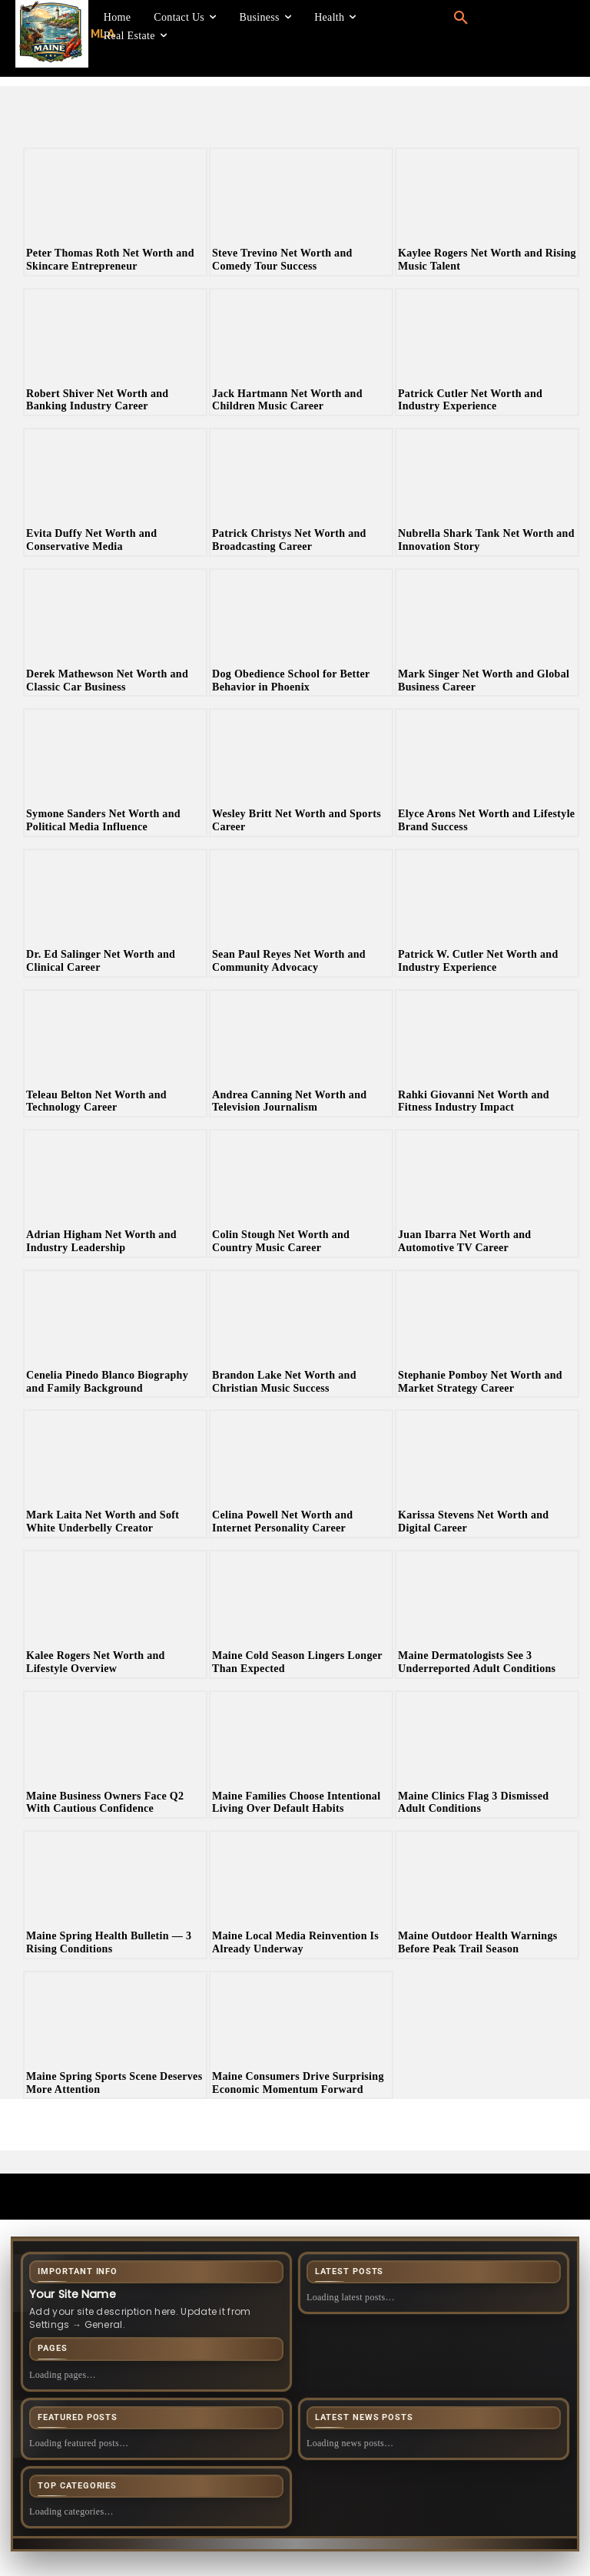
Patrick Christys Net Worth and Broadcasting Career (289, 540)
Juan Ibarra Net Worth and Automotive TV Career (464, 1241)
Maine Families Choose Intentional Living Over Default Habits (296, 1802)
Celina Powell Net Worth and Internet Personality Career (282, 1521)
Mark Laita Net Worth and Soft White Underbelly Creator (102, 1521)
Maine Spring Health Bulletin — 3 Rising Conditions (108, 1942)
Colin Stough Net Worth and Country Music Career (281, 1241)
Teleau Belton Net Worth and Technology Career (96, 1101)
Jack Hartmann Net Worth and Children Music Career (287, 400)
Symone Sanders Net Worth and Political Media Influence (103, 820)
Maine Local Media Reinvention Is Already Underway (295, 1942)
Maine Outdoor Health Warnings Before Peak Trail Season (478, 1942)
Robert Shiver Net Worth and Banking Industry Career (97, 400)
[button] (460, 18)
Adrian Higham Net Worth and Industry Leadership (101, 1241)
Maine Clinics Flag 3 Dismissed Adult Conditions (473, 1802)
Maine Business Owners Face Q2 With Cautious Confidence (105, 1802)
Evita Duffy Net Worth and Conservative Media (91, 540)
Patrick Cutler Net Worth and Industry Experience (470, 400)
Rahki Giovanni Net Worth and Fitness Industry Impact (473, 1101)
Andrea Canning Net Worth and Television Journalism (289, 1101)
